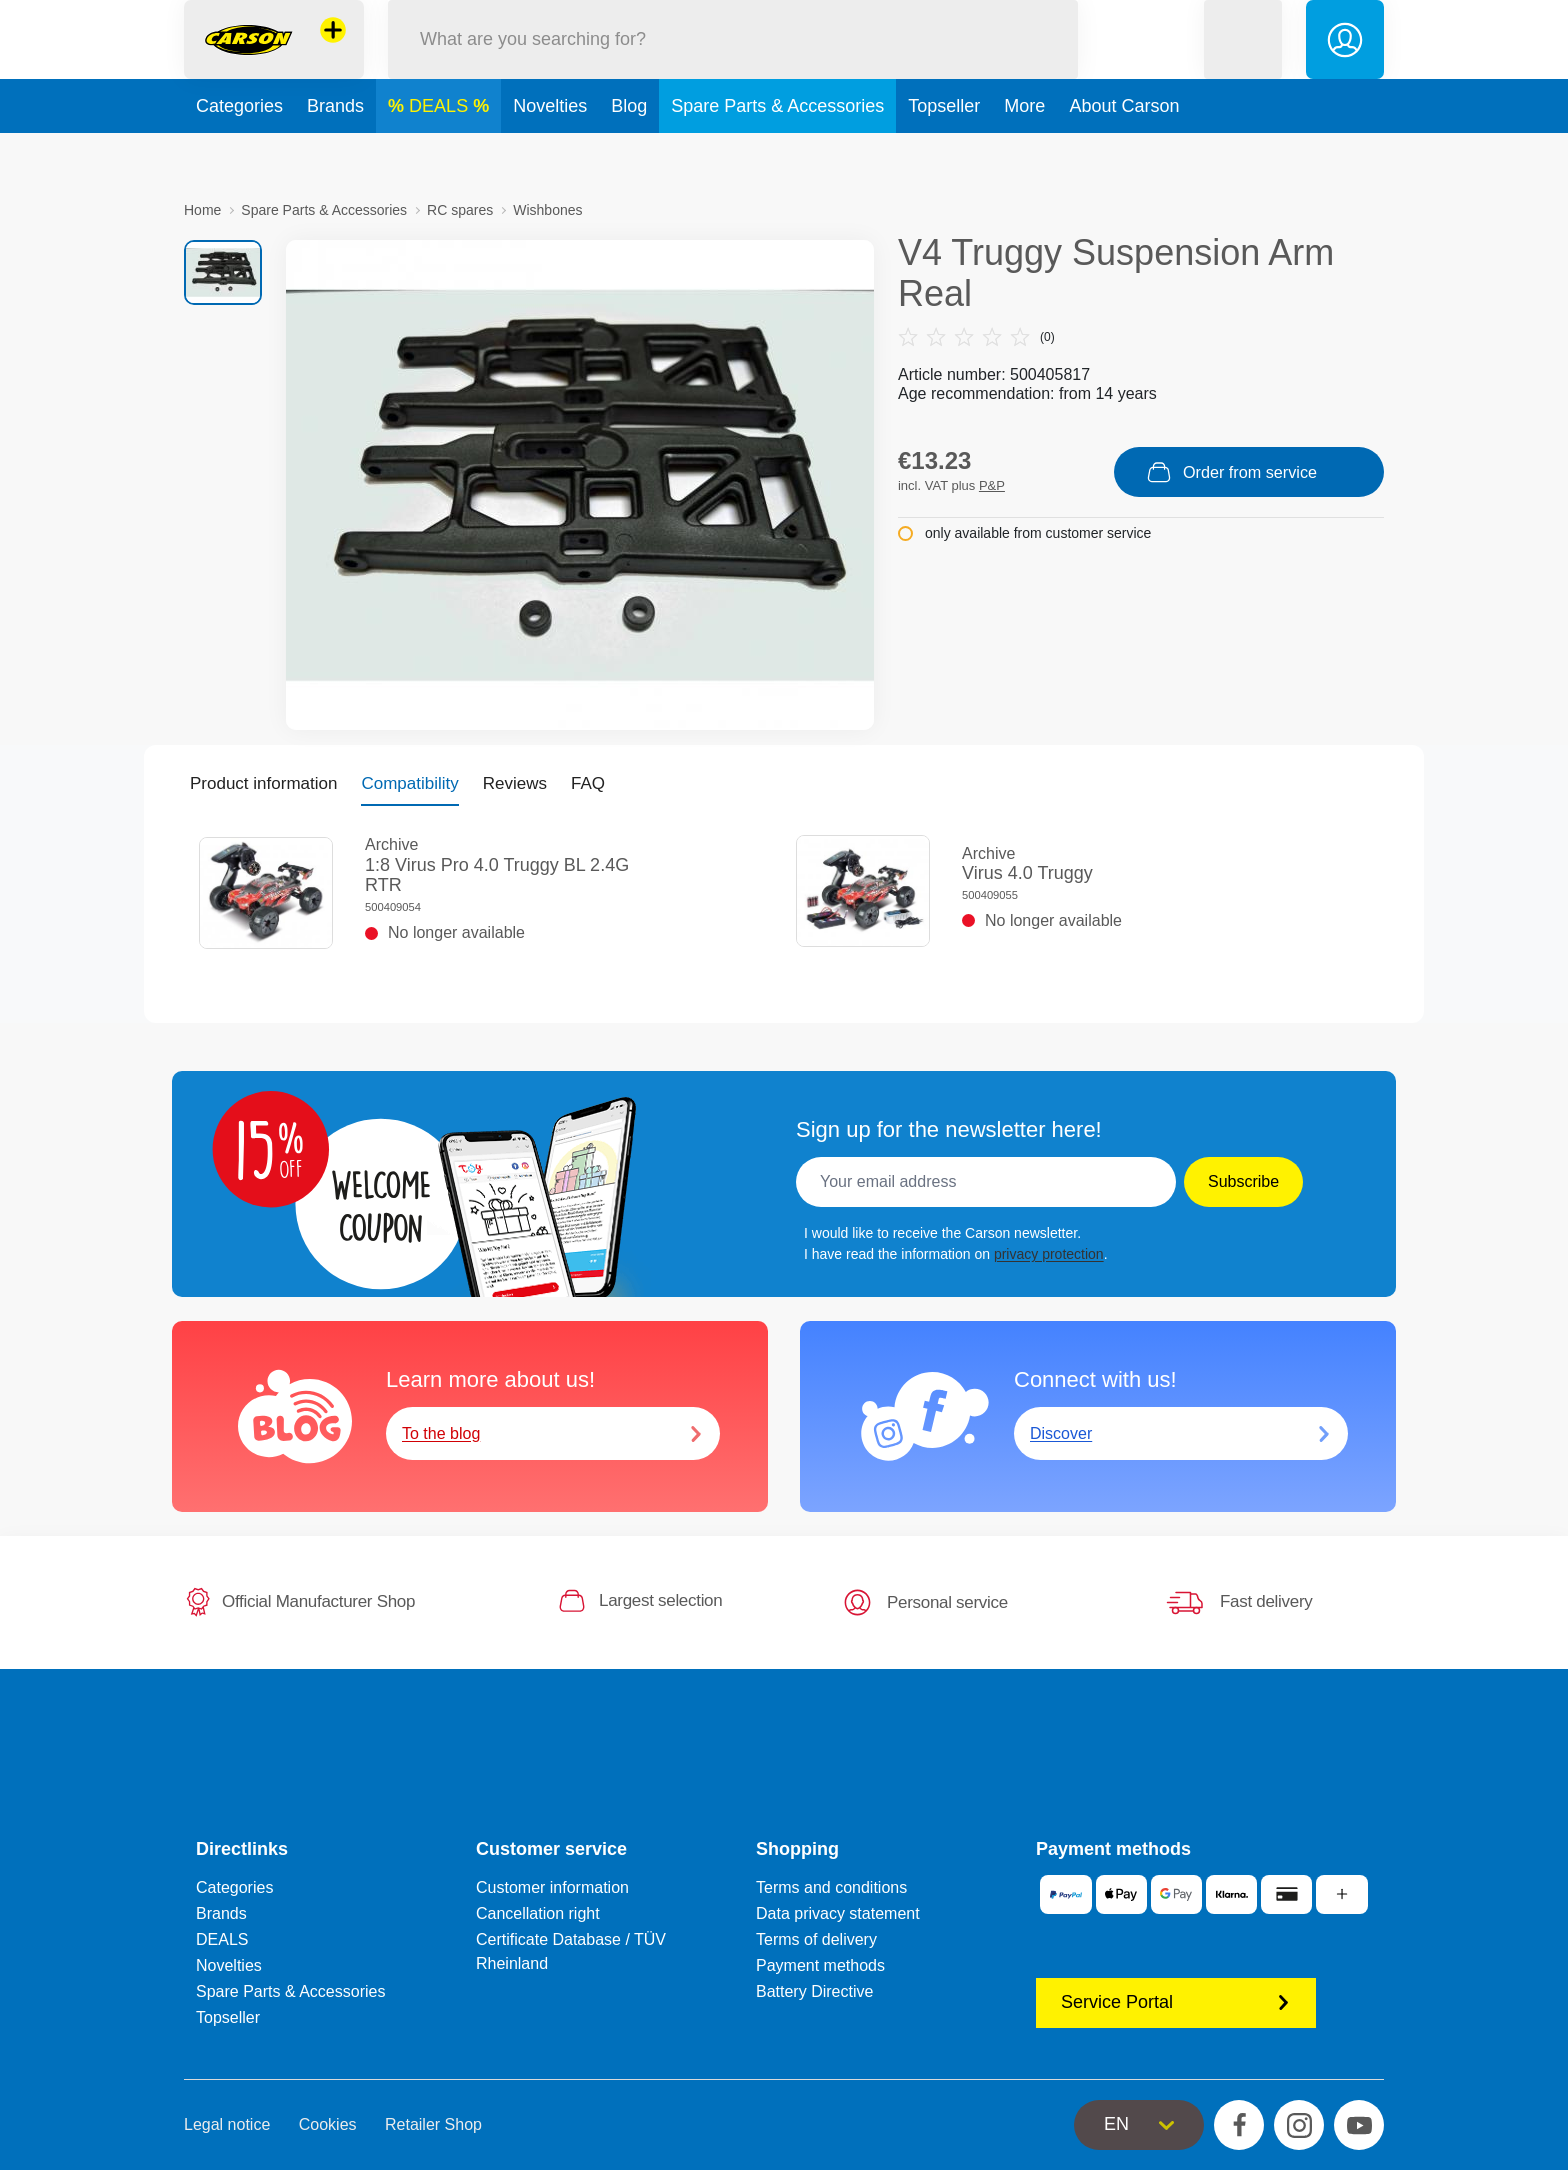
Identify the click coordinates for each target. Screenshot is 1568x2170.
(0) (976, 337)
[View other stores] (333, 54)
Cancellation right (538, 1913)
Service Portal (1176, 2002)
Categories (239, 154)
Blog (629, 154)
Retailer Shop (433, 2124)
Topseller (944, 154)
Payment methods (820, 1965)
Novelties (550, 154)
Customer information (552, 1887)
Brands (335, 154)
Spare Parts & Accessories (777, 154)
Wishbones (547, 210)
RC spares (460, 210)
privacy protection (1049, 1254)
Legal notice (227, 2124)
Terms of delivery (816, 1939)
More (1024, 154)
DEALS (441, 154)
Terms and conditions (831, 1887)
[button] (1243, 63)
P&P (992, 485)
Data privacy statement (838, 1913)
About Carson (1124, 154)
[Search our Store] (733, 63)
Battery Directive (814, 1991)
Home (202, 210)
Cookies (328, 2124)
